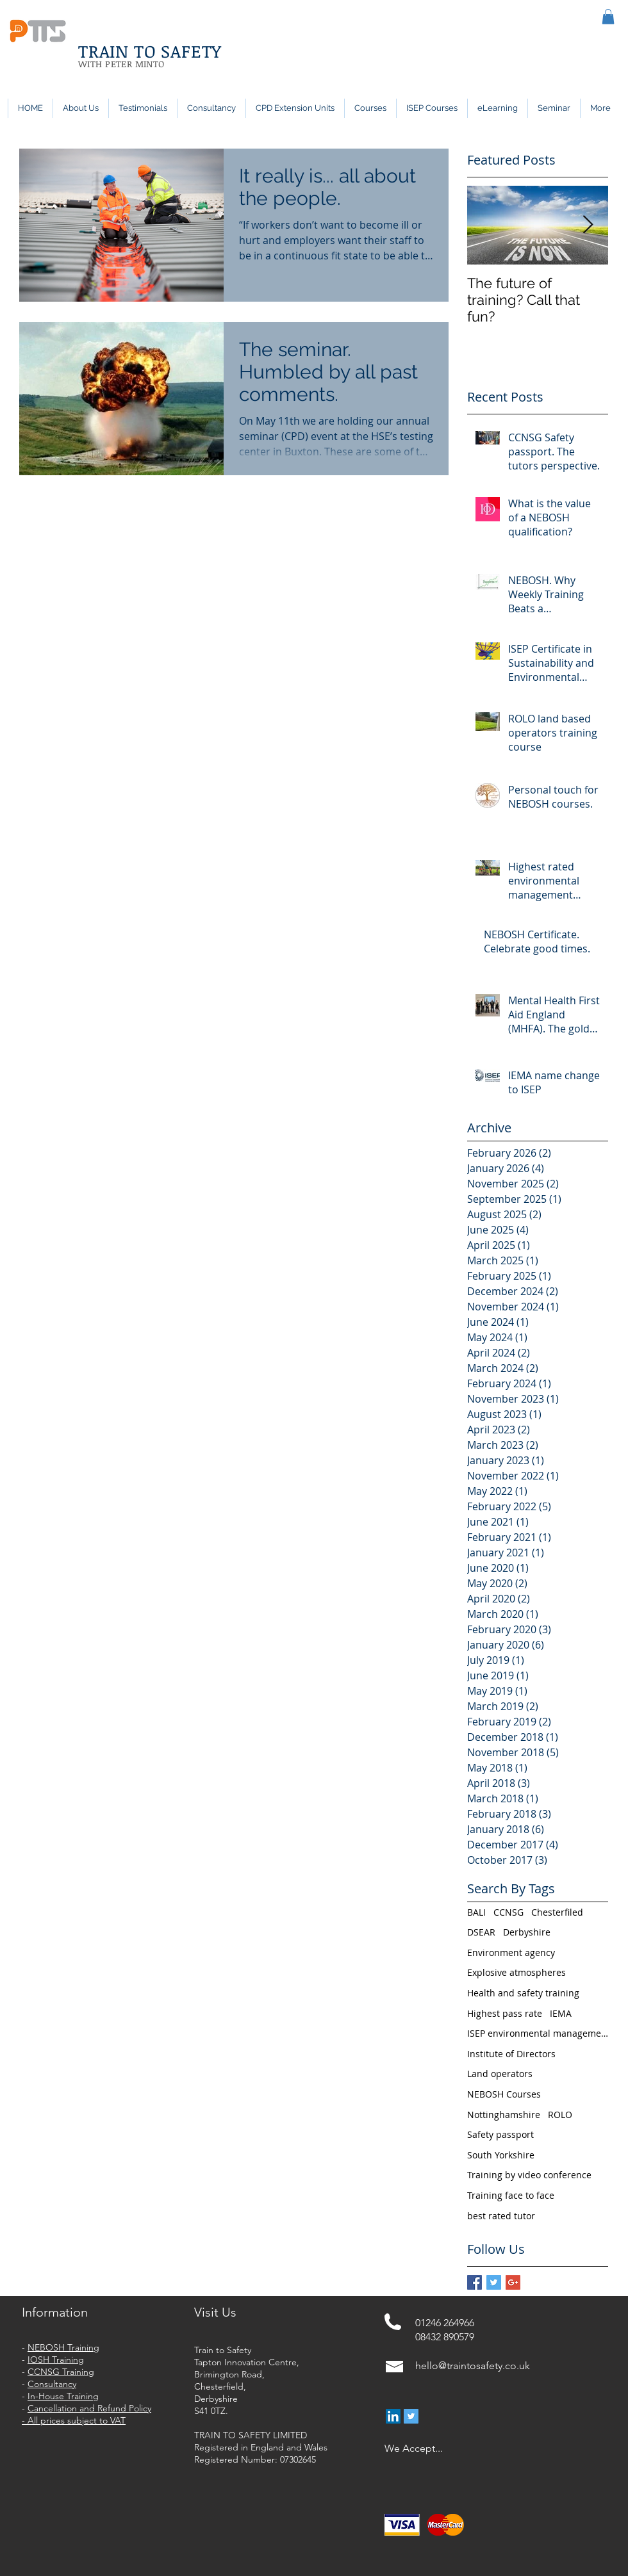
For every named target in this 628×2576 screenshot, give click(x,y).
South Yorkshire (500, 2155)
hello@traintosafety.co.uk (472, 2366)
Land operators (500, 2073)
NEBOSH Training (63, 2347)
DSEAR (481, 1932)
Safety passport (500, 2134)
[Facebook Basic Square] (474, 2282)
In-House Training (63, 2396)
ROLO (560, 2114)
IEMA (561, 2013)
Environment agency (511, 1952)
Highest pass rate (504, 2013)
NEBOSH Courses (504, 2094)
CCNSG (508, 1912)
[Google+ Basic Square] (513, 2282)
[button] (608, 16)
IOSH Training (56, 2359)
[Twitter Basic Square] (493, 2282)
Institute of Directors (511, 2054)
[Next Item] (587, 225)
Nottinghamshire (503, 2114)
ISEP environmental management (537, 2033)
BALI (476, 1912)
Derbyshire (526, 1932)
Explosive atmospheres (516, 1972)
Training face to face (510, 2195)
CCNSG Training (61, 2371)
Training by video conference (529, 2175)
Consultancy (52, 2384)
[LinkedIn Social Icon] (393, 2416)
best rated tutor (501, 2216)
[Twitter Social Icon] (411, 2416)
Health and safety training (523, 1993)
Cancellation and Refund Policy (89, 2408)
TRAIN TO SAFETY (150, 51)
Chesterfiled (557, 1912)
